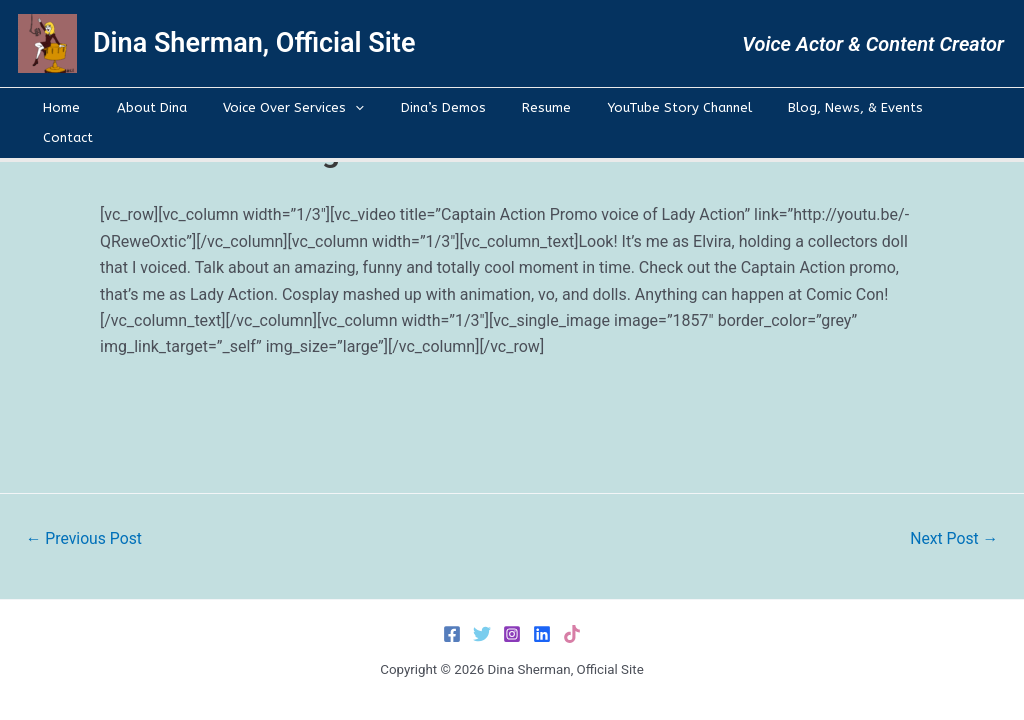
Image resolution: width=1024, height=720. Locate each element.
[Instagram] (512, 634)
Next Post (953, 539)
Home (84, 107)
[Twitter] (482, 634)
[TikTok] (572, 634)
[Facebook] (452, 634)
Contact (933, 107)
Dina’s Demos (433, 107)
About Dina (164, 107)
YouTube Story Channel (649, 107)
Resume (526, 107)
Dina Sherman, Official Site (254, 43)
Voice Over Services (295, 108)
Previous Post (85, 539)
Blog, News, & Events (814, 107)
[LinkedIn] (542, 634)
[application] (357, 108)
